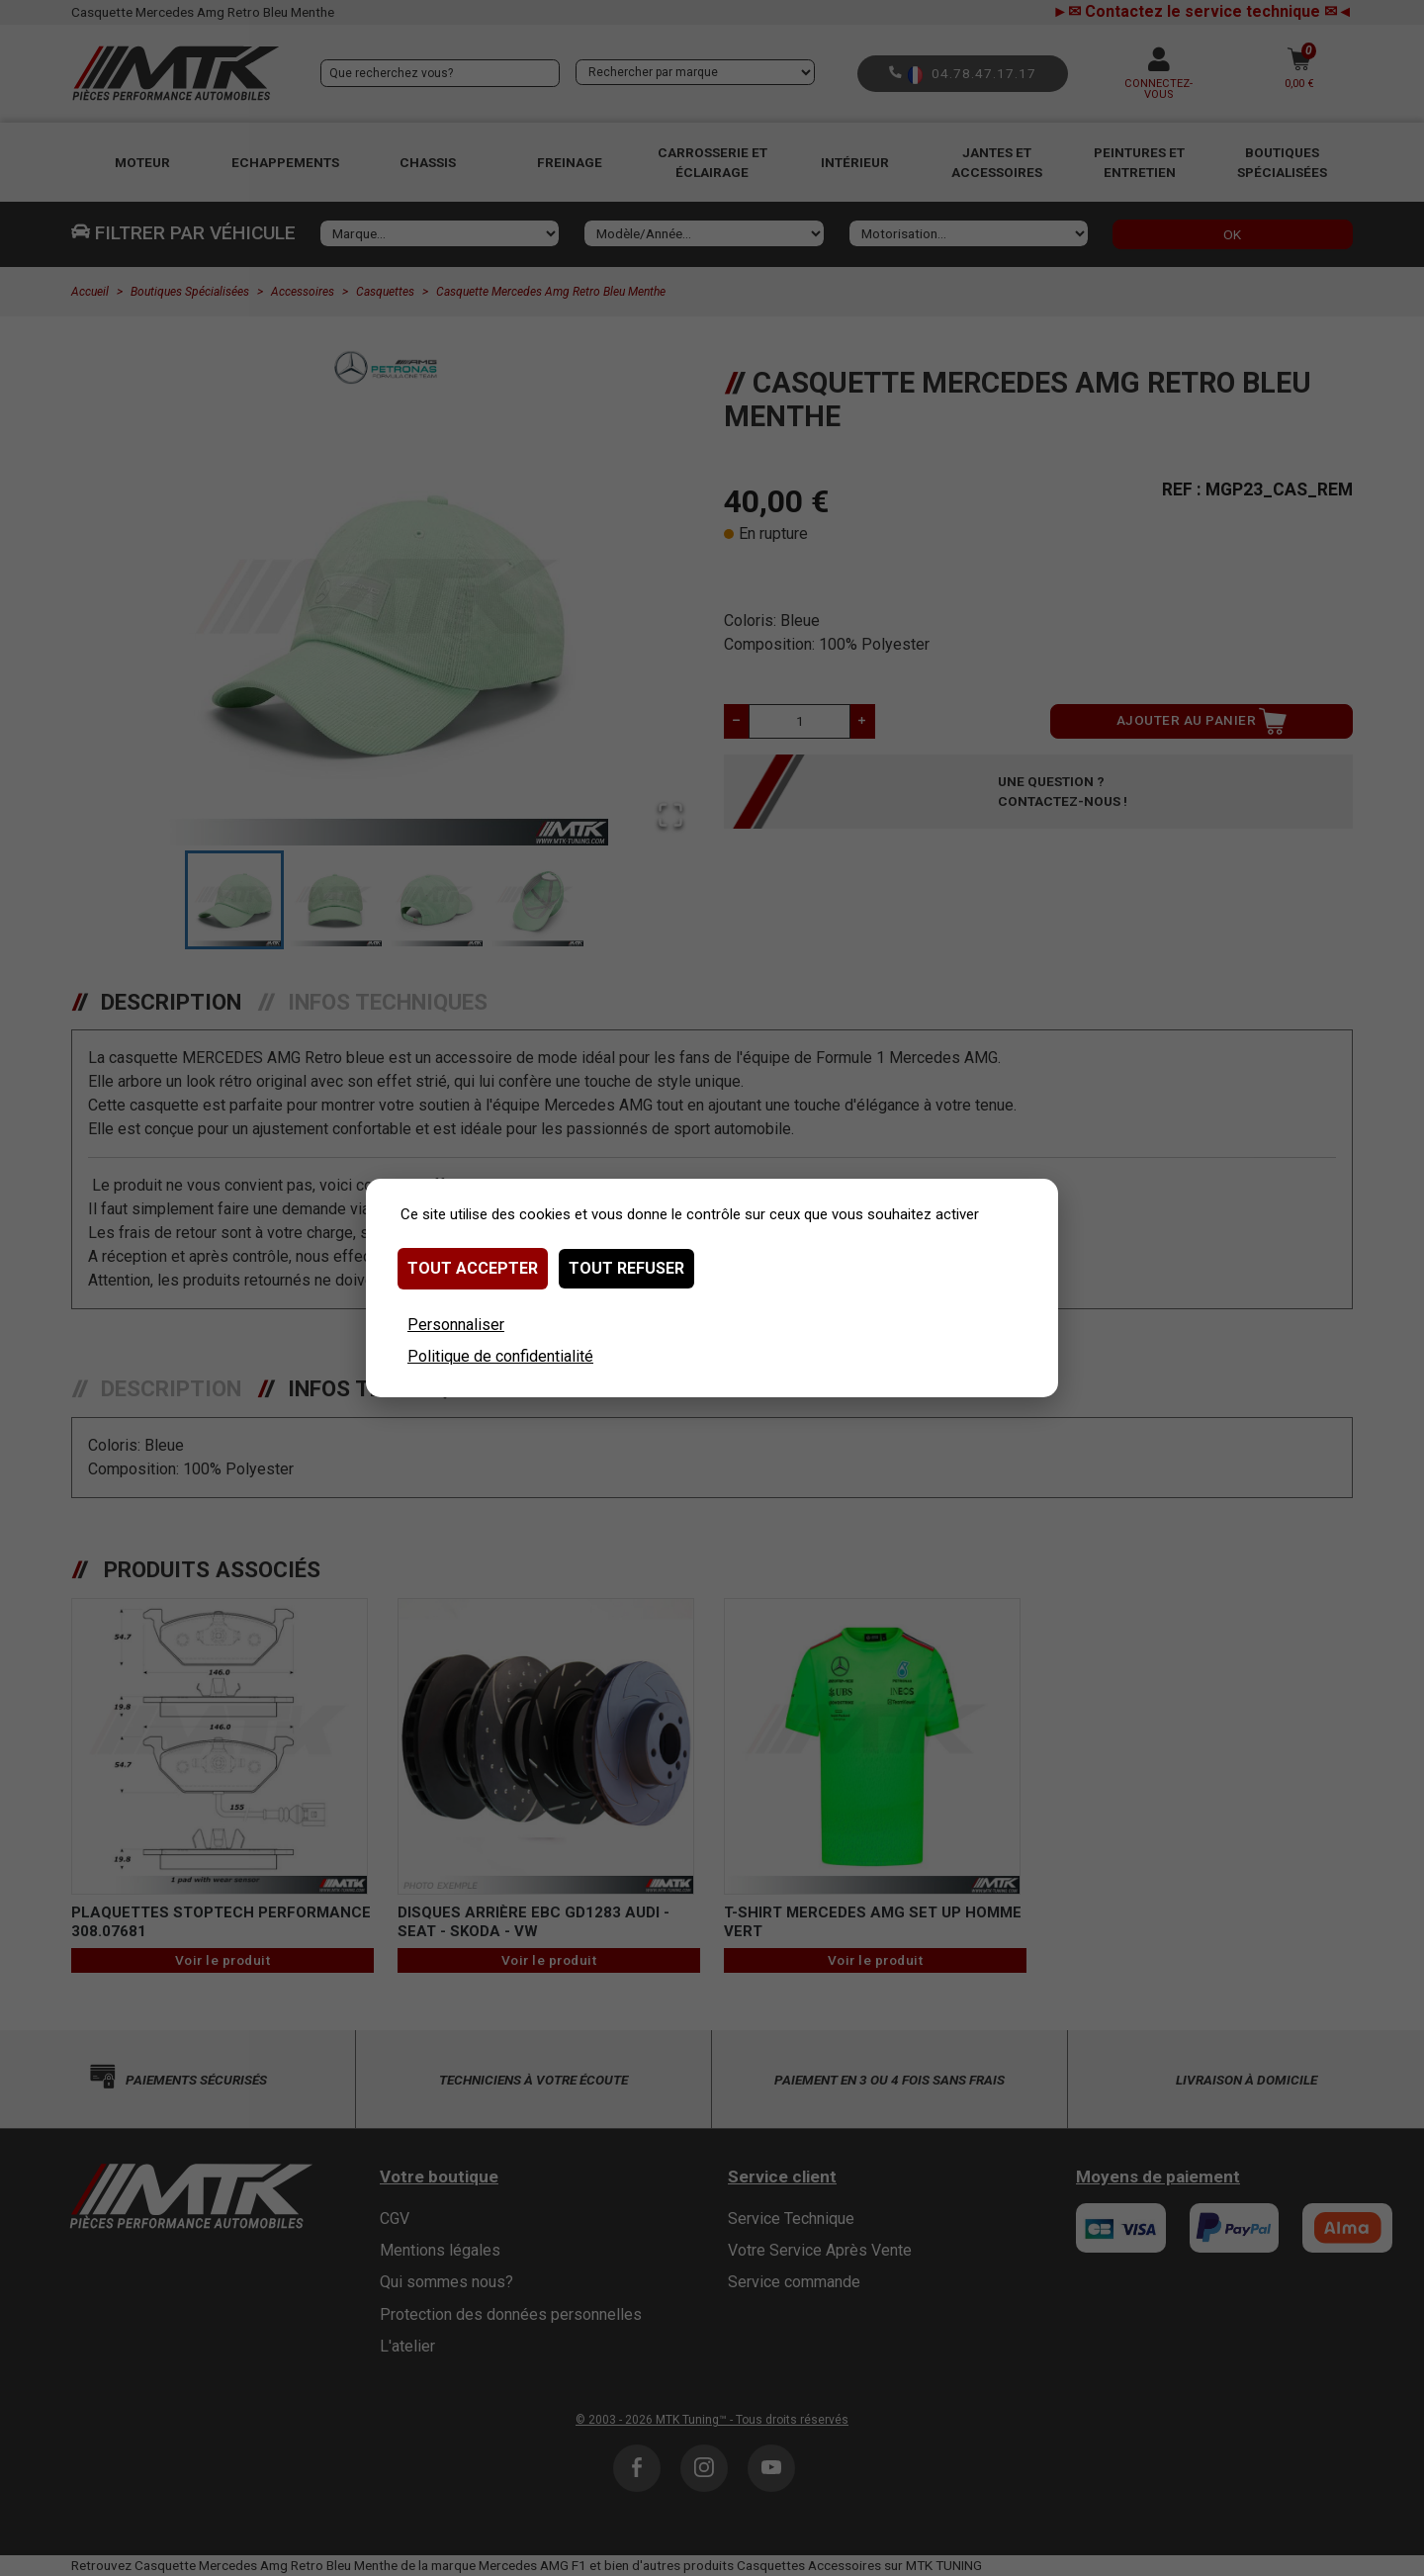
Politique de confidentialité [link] (500, 1356)
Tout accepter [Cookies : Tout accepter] (472, 1268)
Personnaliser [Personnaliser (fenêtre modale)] (455, 1324)
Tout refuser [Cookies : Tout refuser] (626, 1268)
